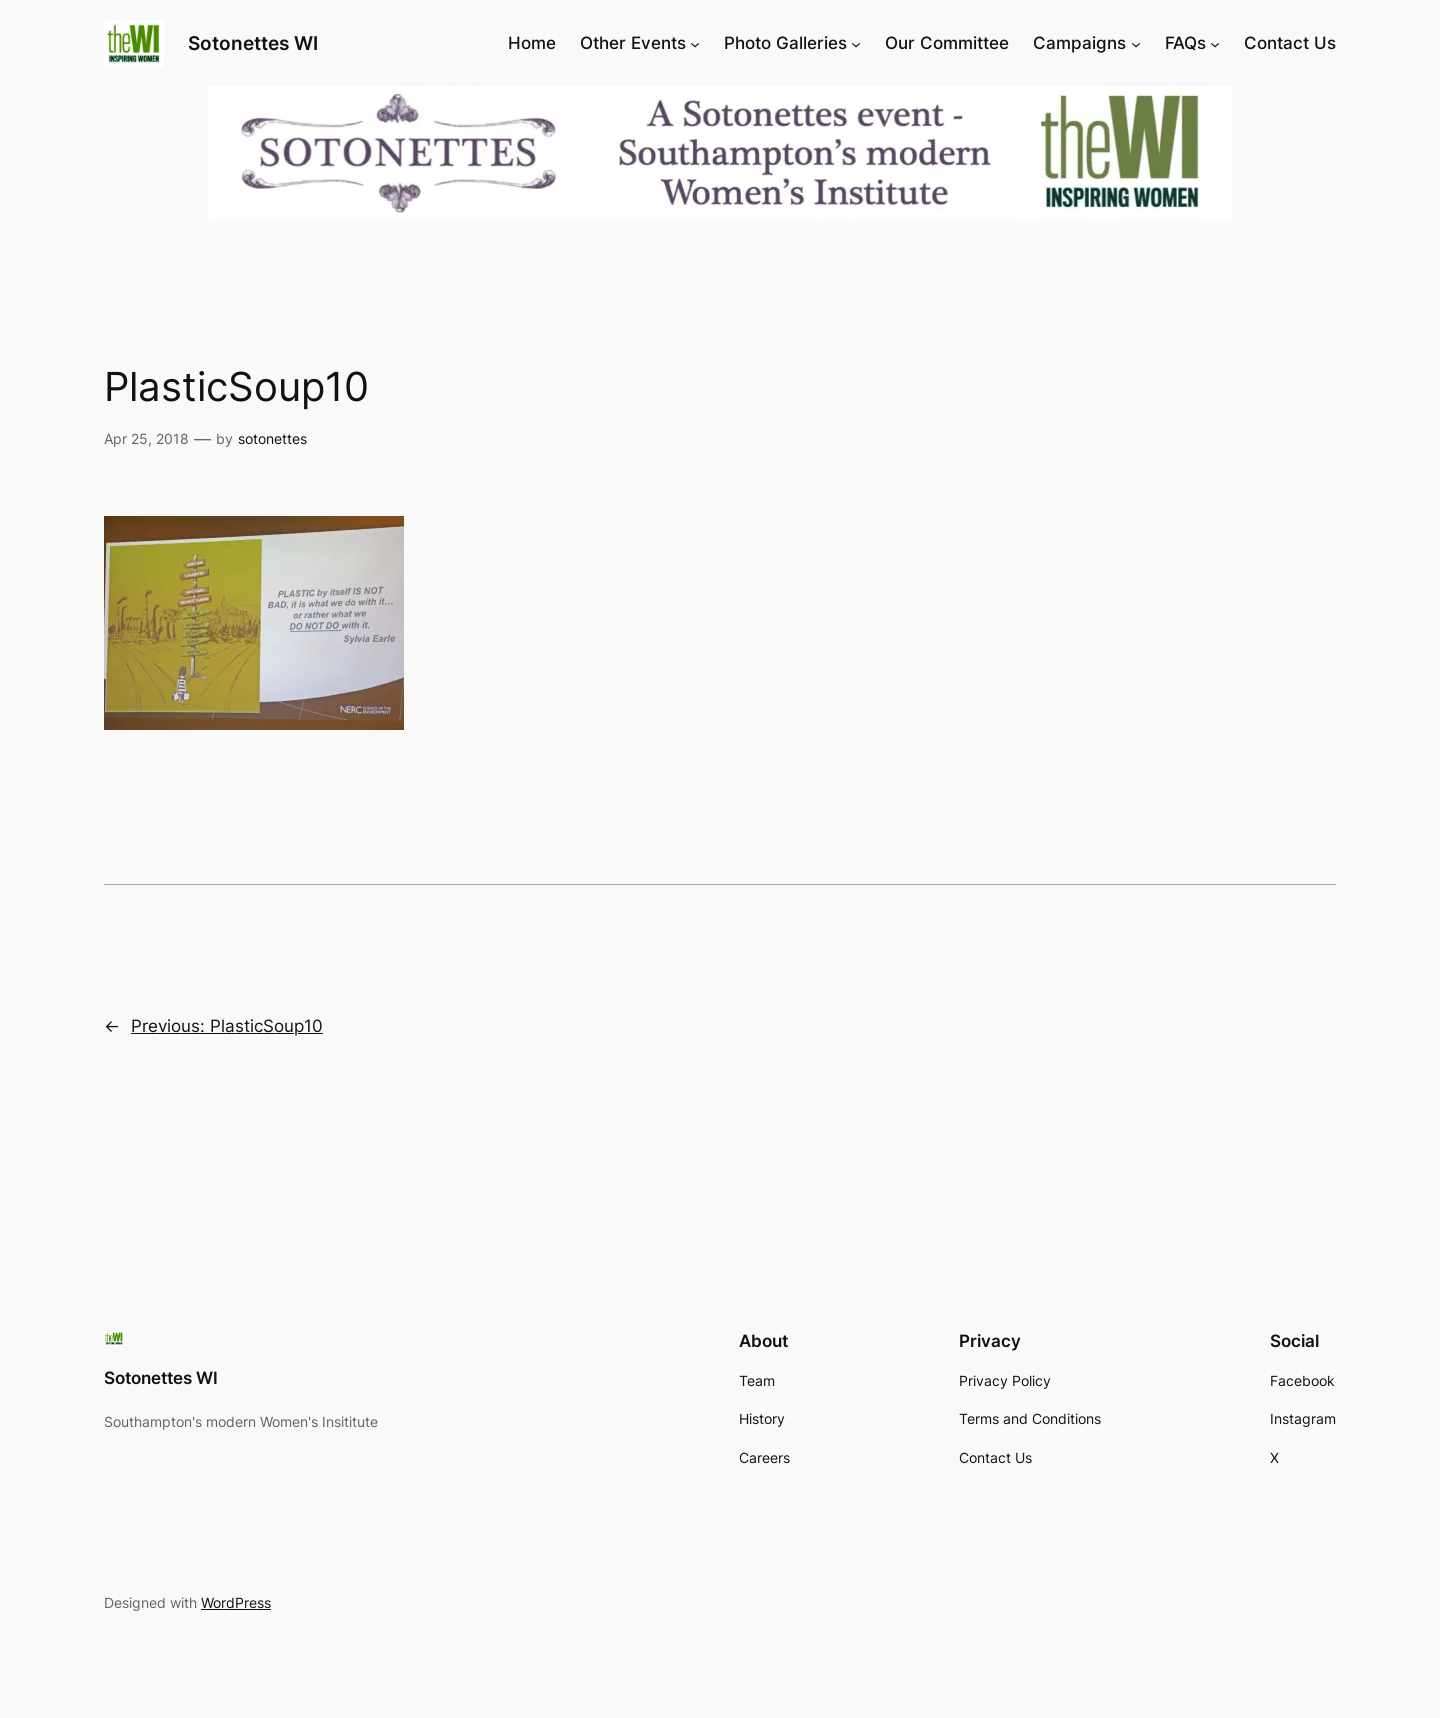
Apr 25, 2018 (146, 438)
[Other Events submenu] (695, 43)
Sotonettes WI (253, 43)
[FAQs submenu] (1215, 43)
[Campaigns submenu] (1136, 43)
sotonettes (272, 438)
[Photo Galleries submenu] (856, 43)
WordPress (236, 1602)
